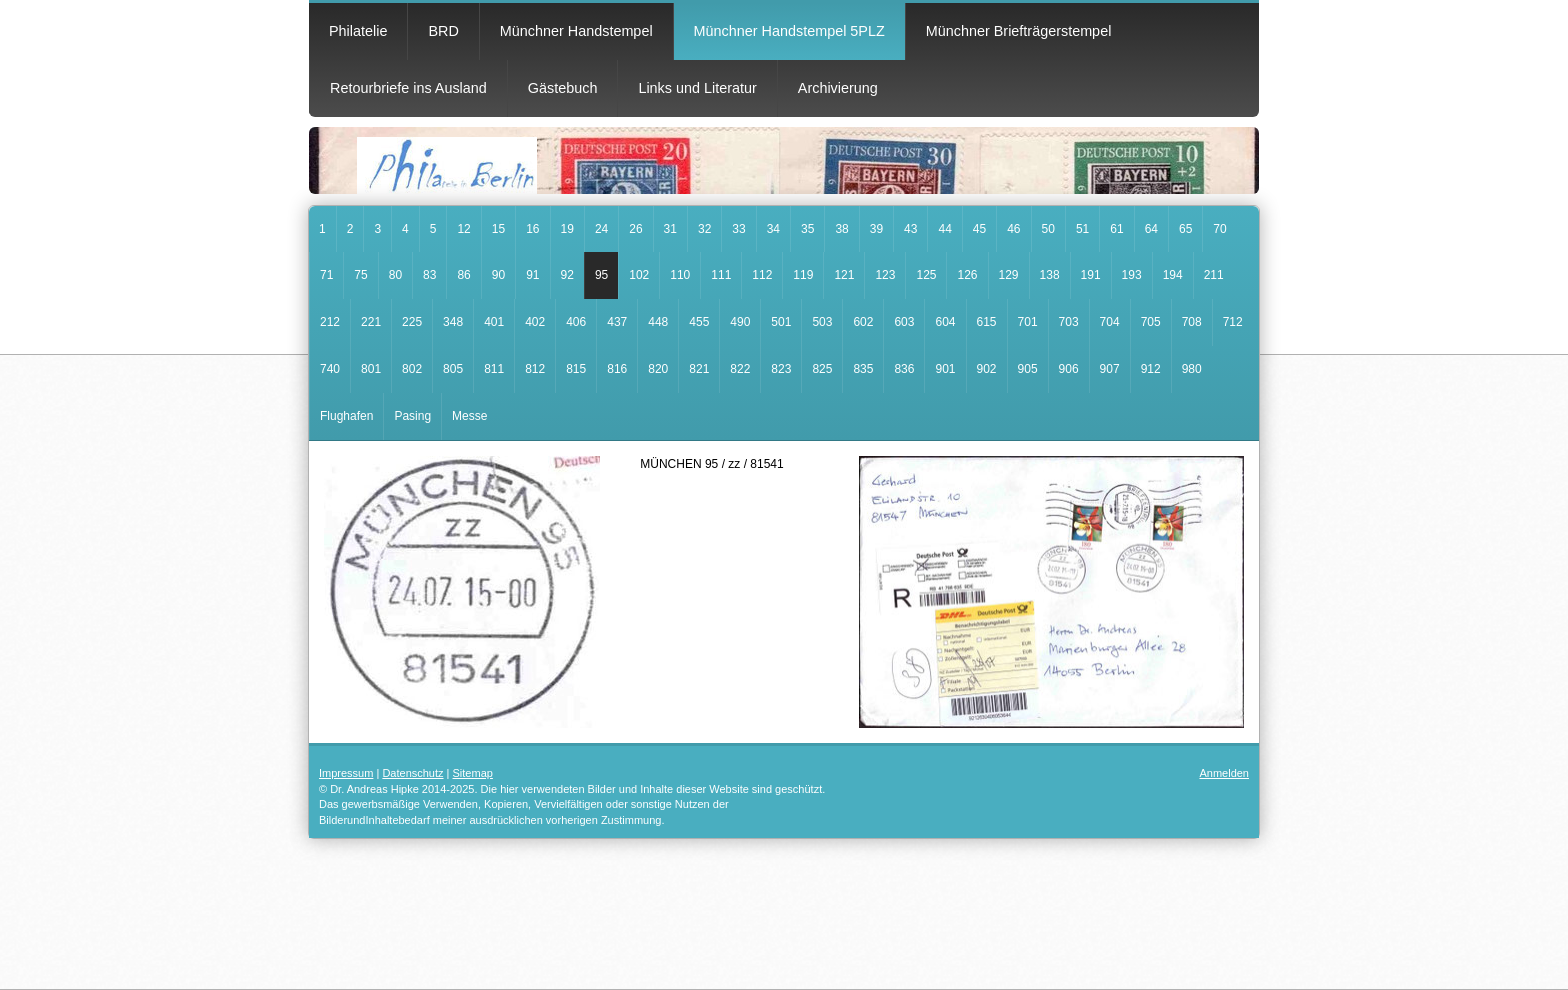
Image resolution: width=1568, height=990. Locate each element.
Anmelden (1224, 773)
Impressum (346, 773)
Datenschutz (412, 773)
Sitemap (473, 773)
